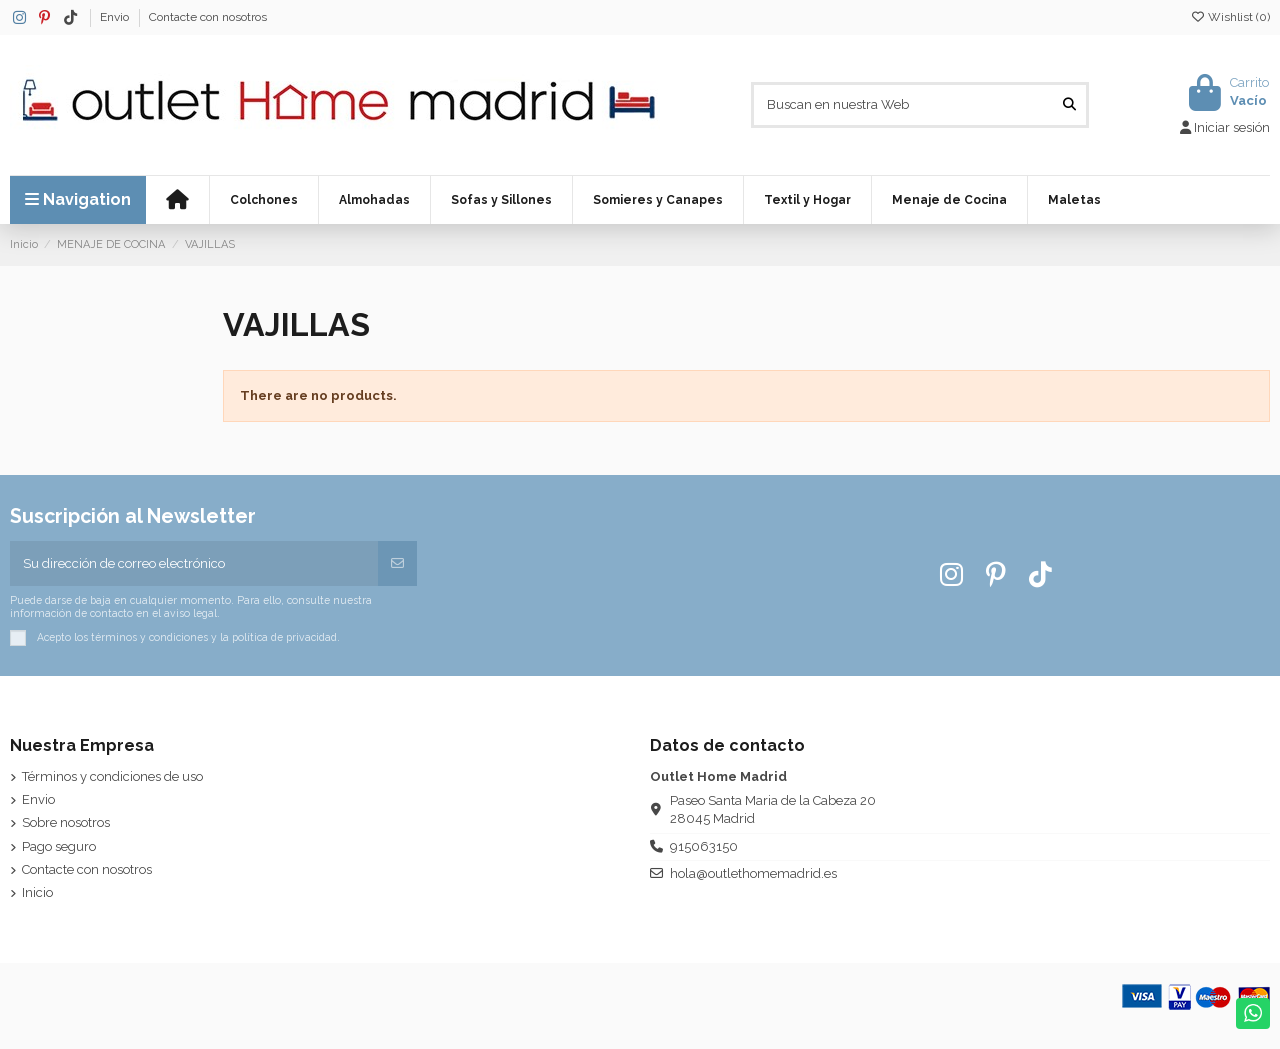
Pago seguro (59, 846)
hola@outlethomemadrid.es (753, 873)
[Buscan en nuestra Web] (1069, 105)
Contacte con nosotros (208, 17)
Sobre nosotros (66, 822)
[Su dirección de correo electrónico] (194, 564)
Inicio (37, 892)
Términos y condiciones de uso (112, 776)
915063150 (704, 846)
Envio (116, 17)
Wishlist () (1230, 17)
